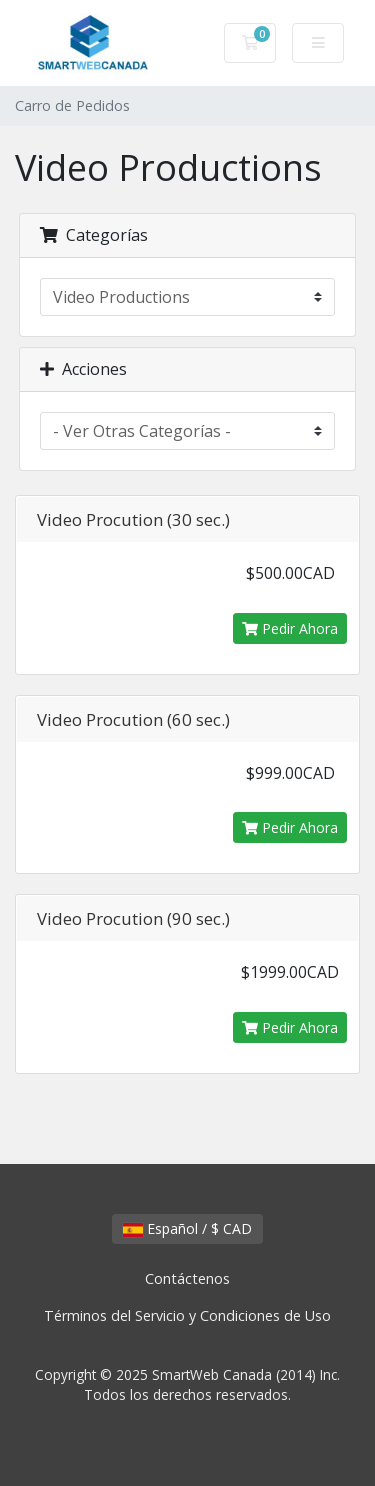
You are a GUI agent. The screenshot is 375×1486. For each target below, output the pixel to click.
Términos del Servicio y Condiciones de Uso (187, 1315)
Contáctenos (187, 1278)
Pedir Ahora (290, 628)
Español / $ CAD (187, 1228)
